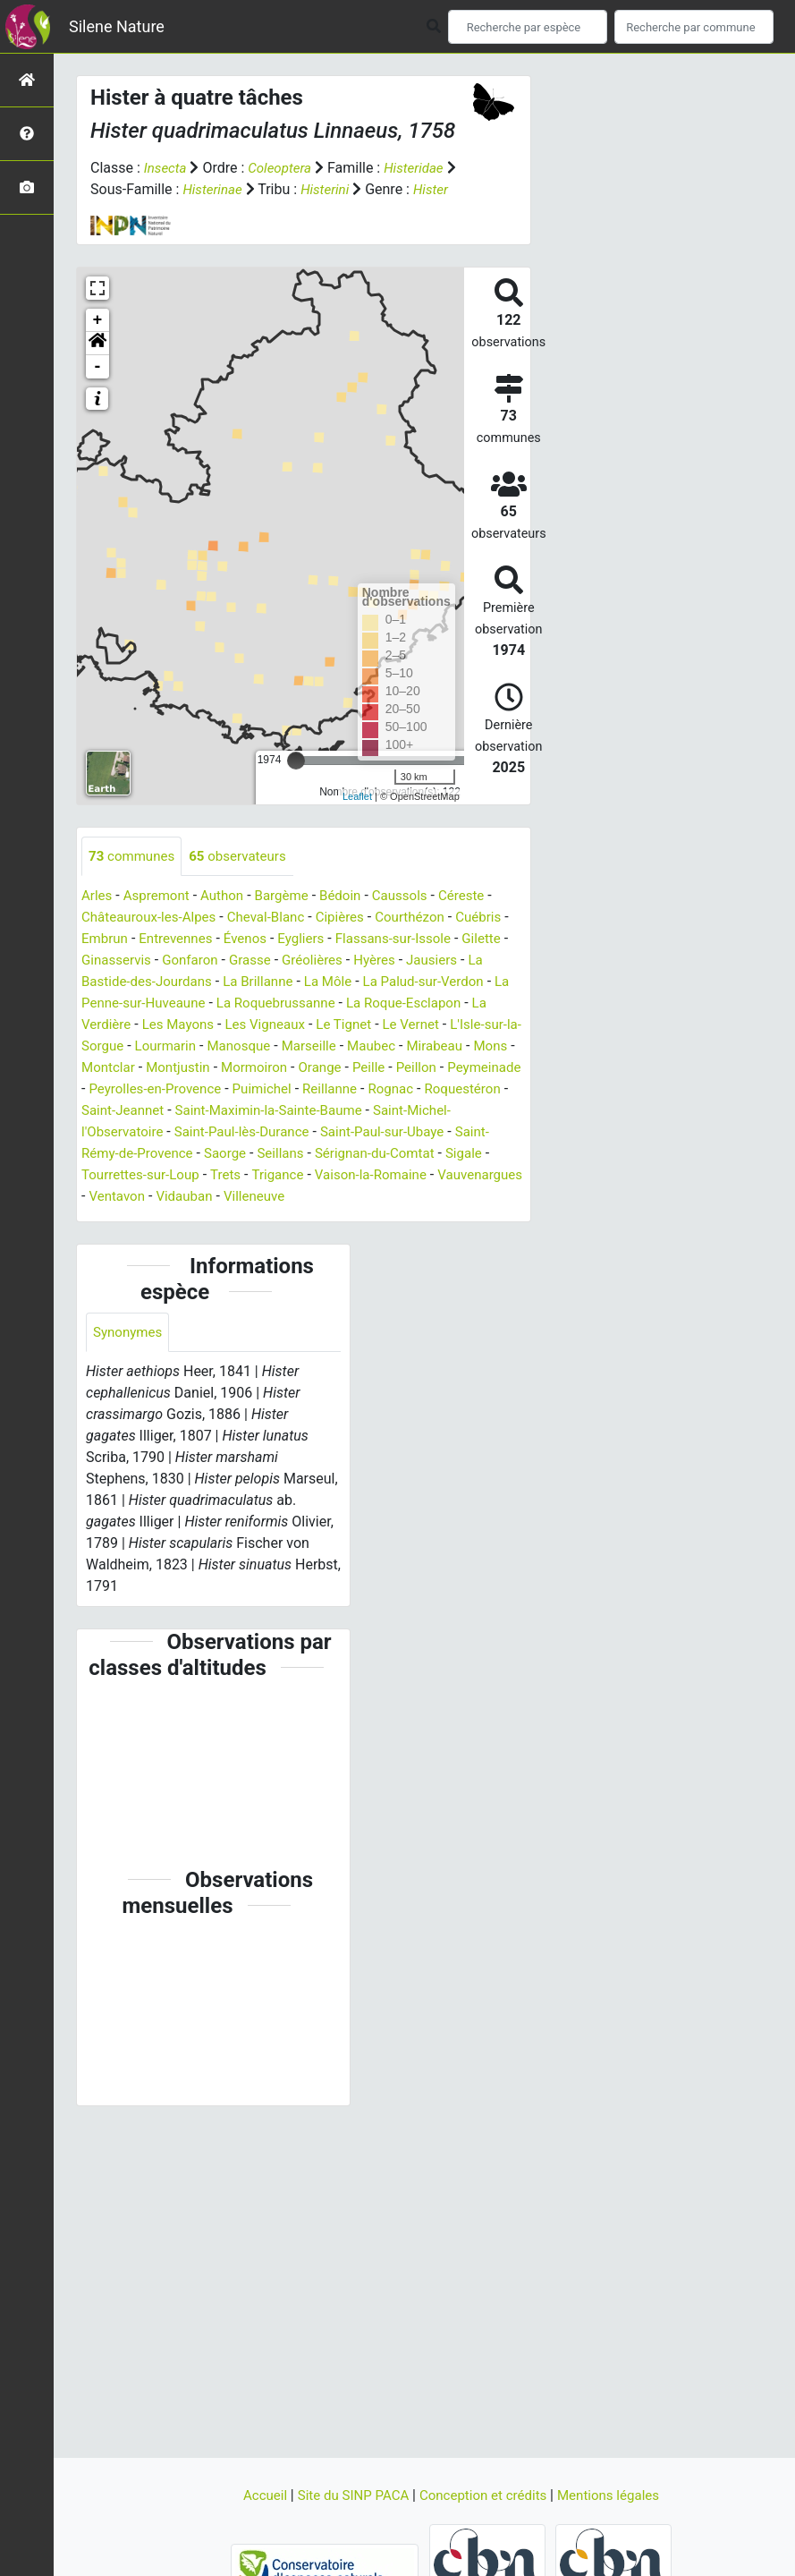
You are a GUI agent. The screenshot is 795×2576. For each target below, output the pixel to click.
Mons (232, 1090)
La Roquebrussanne (387, 1025)
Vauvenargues (322, 1219)
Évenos (261, 961)
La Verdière (187, 1047)
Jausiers (108, 1004)
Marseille (449, 1068)
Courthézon (428, 939)
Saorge (498, 1176)
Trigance (109, 1219)
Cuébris (501, 939)
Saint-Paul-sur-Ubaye (233, 1176)
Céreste (481, 918)
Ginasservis (170, 982)
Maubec (106, 1090)
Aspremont (160, 918)
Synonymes (129, 1376)
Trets (489, 1197)
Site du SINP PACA (349, 2495)
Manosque (375, 1068)
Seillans (113, 1197)
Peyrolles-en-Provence (397, 1111)
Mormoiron (444, 1090)
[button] (97, 365)
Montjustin (363, 1090)
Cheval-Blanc (276, 939)
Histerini (342, 189)
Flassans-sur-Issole (417, 961)
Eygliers (319, 961)
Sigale (307, 1197)
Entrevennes (188, 961)
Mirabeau (174, 1090)
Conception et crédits (486, 2495)
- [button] (98, 388)
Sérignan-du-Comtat (212, 1197)
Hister (108, 210)
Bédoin (354, 918)
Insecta (167, 167)
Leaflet (357, 817)
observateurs (245, 878)
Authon (229, 918)
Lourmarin (298, 1068)
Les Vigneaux (363, 1047)
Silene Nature (117, 26)
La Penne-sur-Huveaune (237, 1025)
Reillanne (185, 1133)
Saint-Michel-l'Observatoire (340, 1154)
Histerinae (226, 189)
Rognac (248, 1133)
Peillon (204, 1111)
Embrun (113, 961)
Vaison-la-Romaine (207, 1219)
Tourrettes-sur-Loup (399, 1197)
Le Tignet (446, 1047)
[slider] (296, 782)
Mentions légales (617, 2495)
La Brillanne (353, 1004)
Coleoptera (283, 167)
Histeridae (422, 167)
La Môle (426, 1004)
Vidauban (480, 1219)
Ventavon (409, 1219)
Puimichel (112, 1133)
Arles (97, 918)
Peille (155, 1111)
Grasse (311, 982)
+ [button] (98, 342)
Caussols (415, 918)
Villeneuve (114, 1240)
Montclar (289, 1090)
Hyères (442, 982)
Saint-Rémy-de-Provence (387, 1176)
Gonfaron (248, 982)
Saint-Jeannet (419, 1133)
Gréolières (376, 982)
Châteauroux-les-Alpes (152, 939)
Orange (104, 1111)
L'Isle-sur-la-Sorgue (194, 1068)
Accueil (256, 2495)
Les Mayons (271, 1047)
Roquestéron (324, 1133)
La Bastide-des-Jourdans (225, 1004)
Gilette (102, 982)
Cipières (355, 939)
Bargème (291, 918)
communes (134, 878)
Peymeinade (277, 1111)
